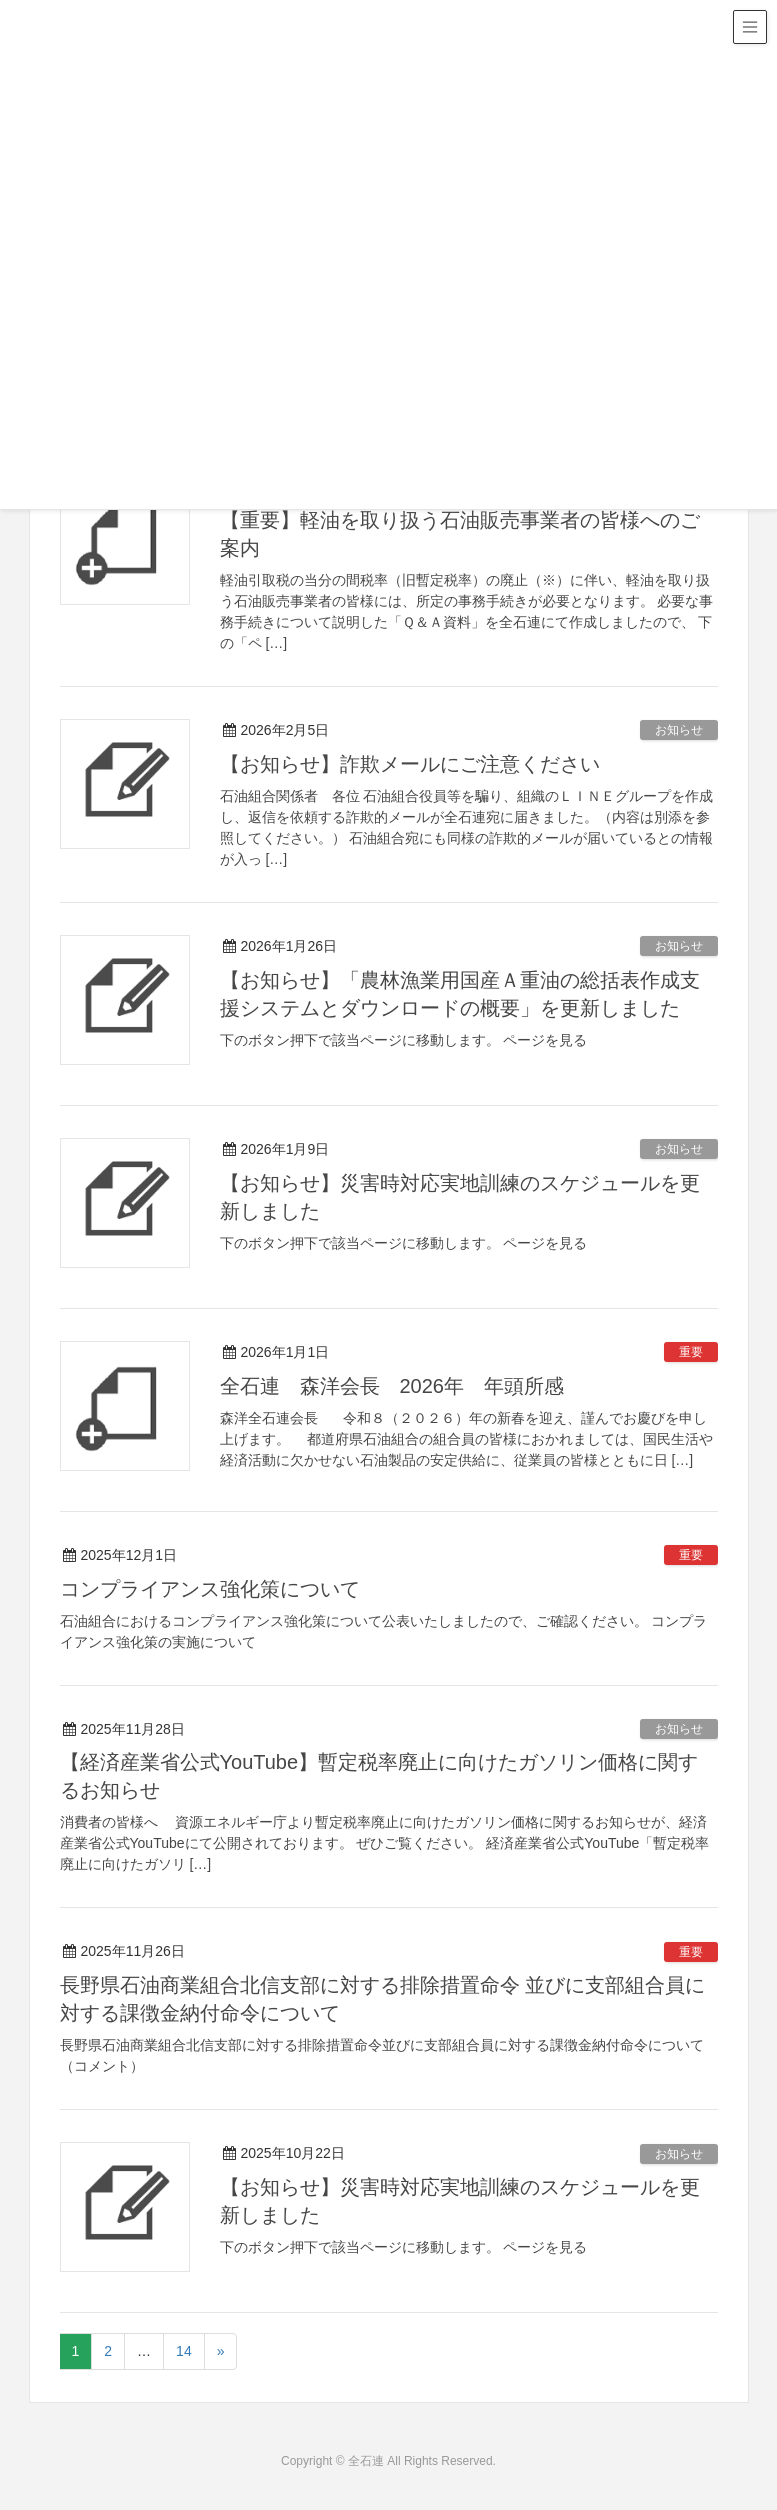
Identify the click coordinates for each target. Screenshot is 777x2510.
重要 (691, 1352)
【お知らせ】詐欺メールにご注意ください (410, 764)
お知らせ (679, 730)
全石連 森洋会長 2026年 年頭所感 (392, 1386)
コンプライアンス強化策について (210, 1589)
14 (184, 2351)
